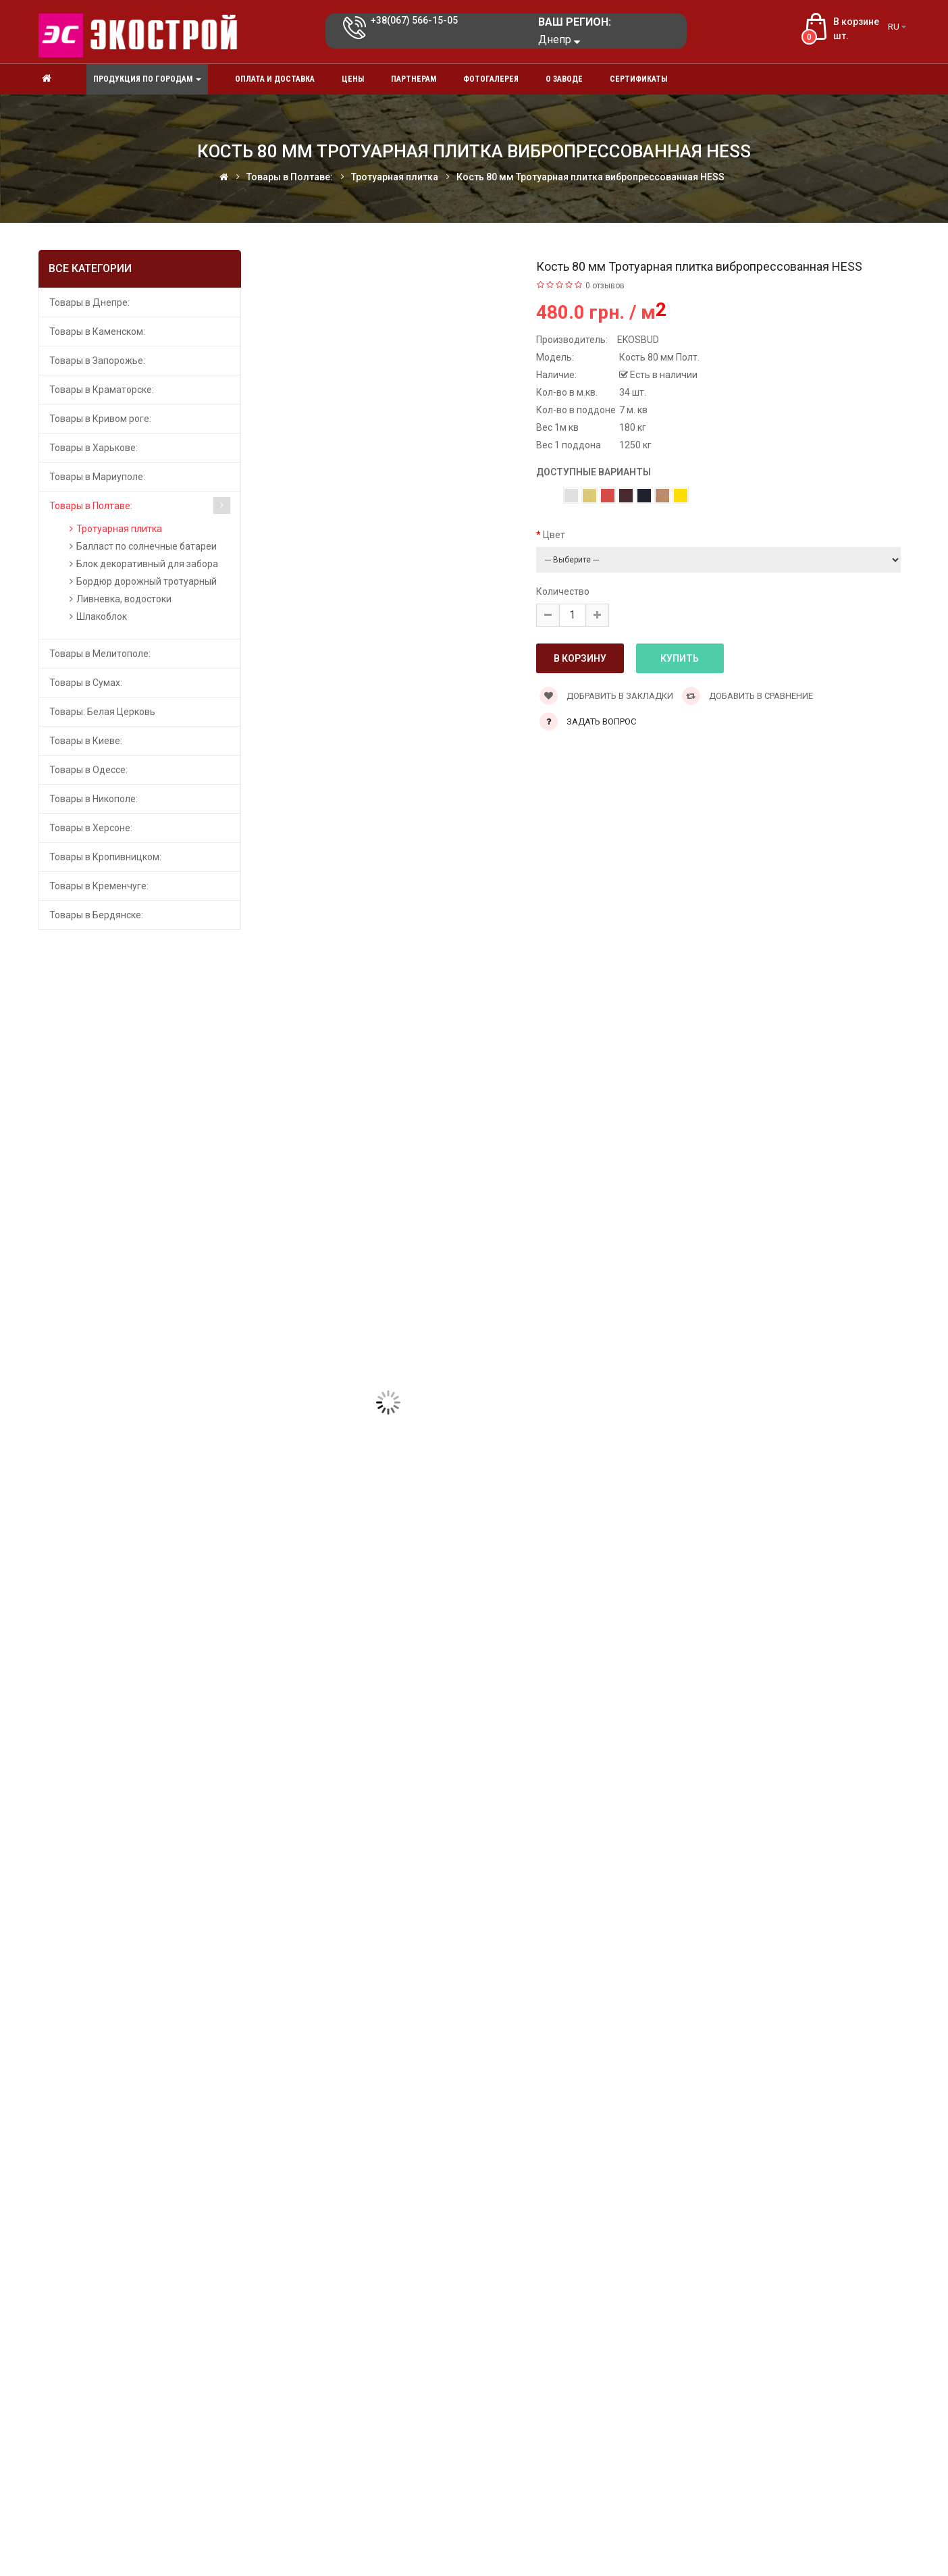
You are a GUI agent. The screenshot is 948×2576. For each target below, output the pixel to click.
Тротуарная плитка (119, 528)
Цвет (554, 534)
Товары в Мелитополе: (100, 653)
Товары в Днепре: (89, 302)
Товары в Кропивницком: (105, 856)
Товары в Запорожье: (97, 360)
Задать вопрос (601, 721)
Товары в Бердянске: (96, 915)
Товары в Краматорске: (101, 389)
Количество (562, 591)
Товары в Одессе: (88, 769)
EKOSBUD (638, 339)
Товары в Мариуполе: (97, 476)
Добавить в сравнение (747, 696)
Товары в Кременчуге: (99, 885)
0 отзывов (605, 285)
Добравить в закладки (606, 696)
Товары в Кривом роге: (100, 418)
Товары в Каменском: (97, 331)
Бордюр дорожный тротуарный (146, 581)
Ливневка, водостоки (124, 599)
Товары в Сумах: (85, 682)
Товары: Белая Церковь (102, 711)
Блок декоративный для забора (147, 563)
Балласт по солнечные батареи (146, 546)
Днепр (559, 39)
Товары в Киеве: (85, 740)
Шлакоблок (101, 616)
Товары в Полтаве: (90, 505)
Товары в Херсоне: (90, 827)
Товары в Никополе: (93, 798)
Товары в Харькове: (93, 447)
